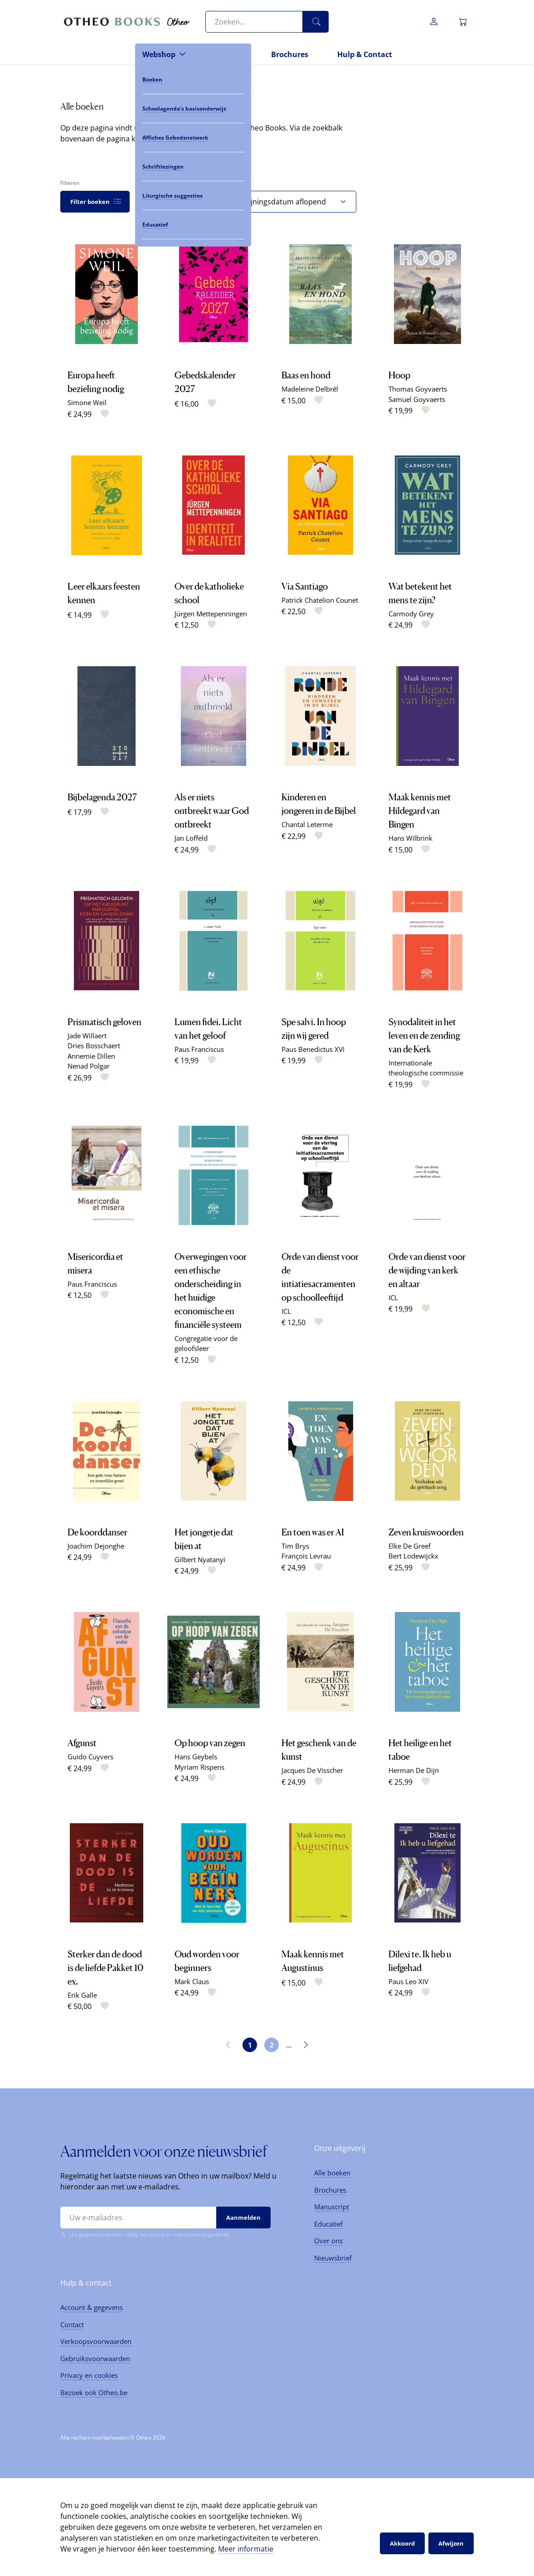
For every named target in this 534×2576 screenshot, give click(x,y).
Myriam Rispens (199, 1767)
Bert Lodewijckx (413, 1555)
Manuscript (331, 2206)
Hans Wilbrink (410, 838)
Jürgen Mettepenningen (211, 613)
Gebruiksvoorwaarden (95, 2358)
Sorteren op (231, 183)
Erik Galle (82, 1995)
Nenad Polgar (89, 1065)
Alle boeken (332, 2172)
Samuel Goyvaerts (416, 399)
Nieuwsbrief (333, 2257)
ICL (286, 1311)
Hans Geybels (196, 1756)
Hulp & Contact (364, 54)
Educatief (328, 2223)
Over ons (328, 2240)
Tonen (145, 183)
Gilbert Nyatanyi (200, 1559)
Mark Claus (192, 1981)
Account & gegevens (91, 2307)
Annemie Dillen (91, 1055)
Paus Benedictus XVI (313, 1049)
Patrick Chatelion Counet (320, 600)
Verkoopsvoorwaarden (95, 2341)
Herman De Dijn (413, 1770)
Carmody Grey (411, 613)
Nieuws (228, 54)
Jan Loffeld (191, 838)
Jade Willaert (87, 1035)
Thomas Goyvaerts (417, 388)
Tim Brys (295, 1545)
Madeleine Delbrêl (310, 388)
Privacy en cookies (89, 2375)
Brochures (289, 54)
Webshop (158, 54)
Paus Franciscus (199, 1049)
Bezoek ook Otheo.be (93, 2392)
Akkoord (402, 2543)
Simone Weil (87, 402)
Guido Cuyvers (90, 1756)
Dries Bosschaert (94, 1045)
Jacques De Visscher (312, 1770)
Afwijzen (451, 2543)
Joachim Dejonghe (96, 1545)
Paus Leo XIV (408, 1981)
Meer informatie (245, 2549)
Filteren (69, 183)
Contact (72, 2324)
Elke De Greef (409, 1545)
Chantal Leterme (307, 824)
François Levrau (306, 1555)
